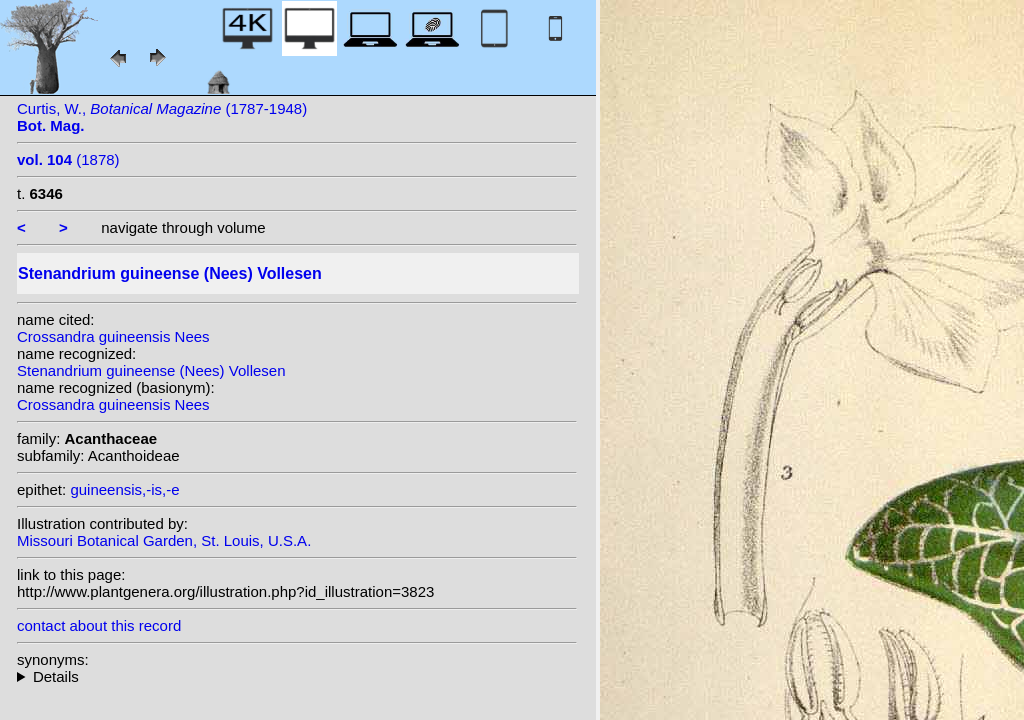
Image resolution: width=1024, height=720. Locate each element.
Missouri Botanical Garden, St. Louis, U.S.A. (164, 540)
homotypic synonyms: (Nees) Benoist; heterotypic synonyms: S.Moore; (297, 676)
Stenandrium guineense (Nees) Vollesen (151, 370)
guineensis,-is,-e (124, 489)
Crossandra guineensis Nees (113, 336)
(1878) (68, 159)
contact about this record (99, 625)
